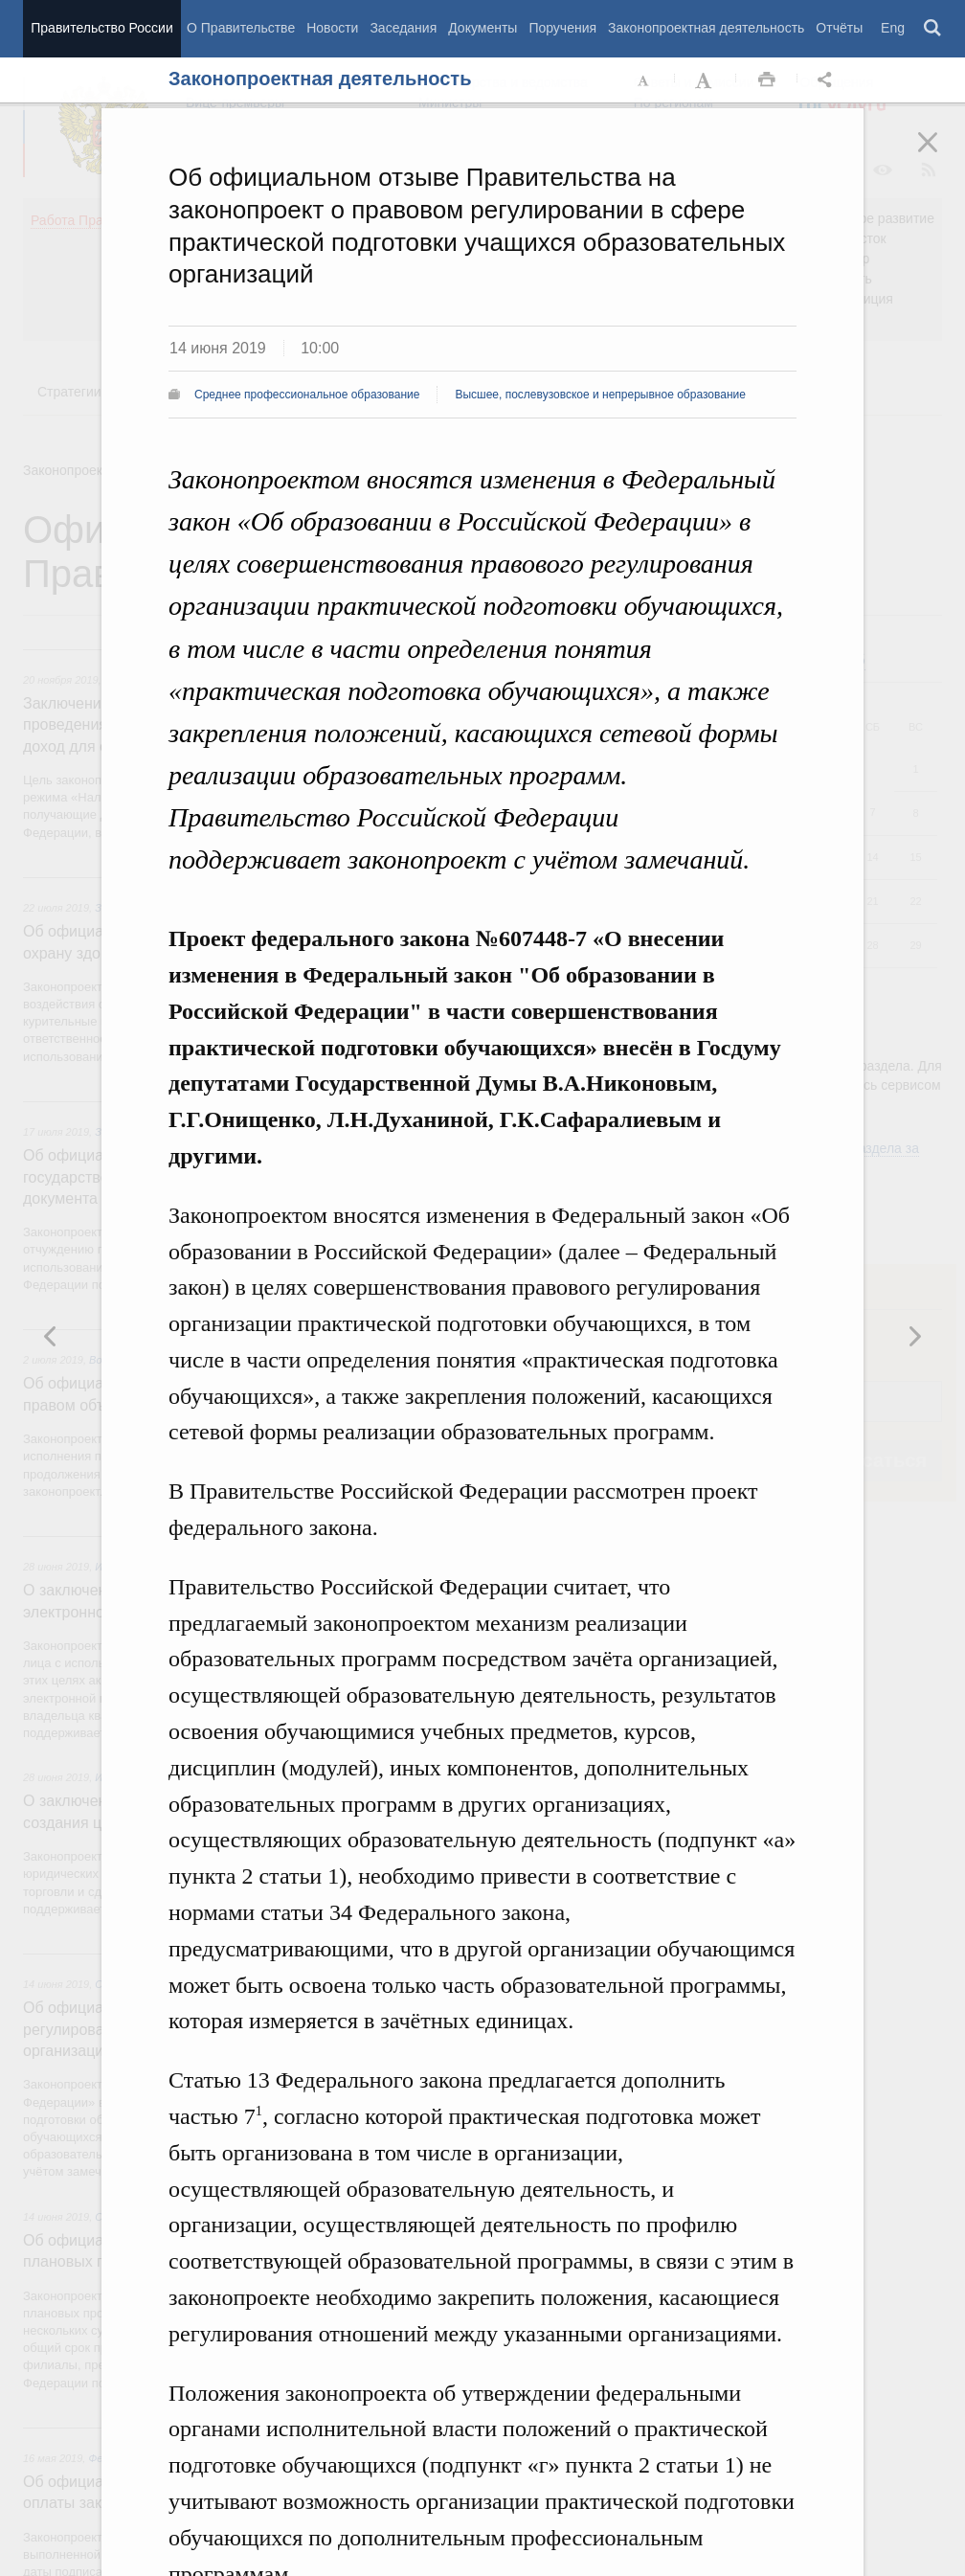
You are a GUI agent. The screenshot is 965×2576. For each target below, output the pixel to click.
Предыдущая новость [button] (914, 1336)
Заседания (403, 27)
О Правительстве (241, 27)
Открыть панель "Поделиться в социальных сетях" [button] (828, 80)
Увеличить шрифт (706, 80)
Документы (482, 27)
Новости (332, 27)
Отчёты (839, 27)
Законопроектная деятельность (706, 27)
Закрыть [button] (941, 155)
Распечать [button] (767, 80)
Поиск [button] (933, 28)
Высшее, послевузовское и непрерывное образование (600, 394)
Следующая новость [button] (50, 1336)
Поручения (562, 27)
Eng (893, 27)
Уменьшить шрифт (644, 80)
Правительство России (101, 27)
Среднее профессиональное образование (306, 394)
